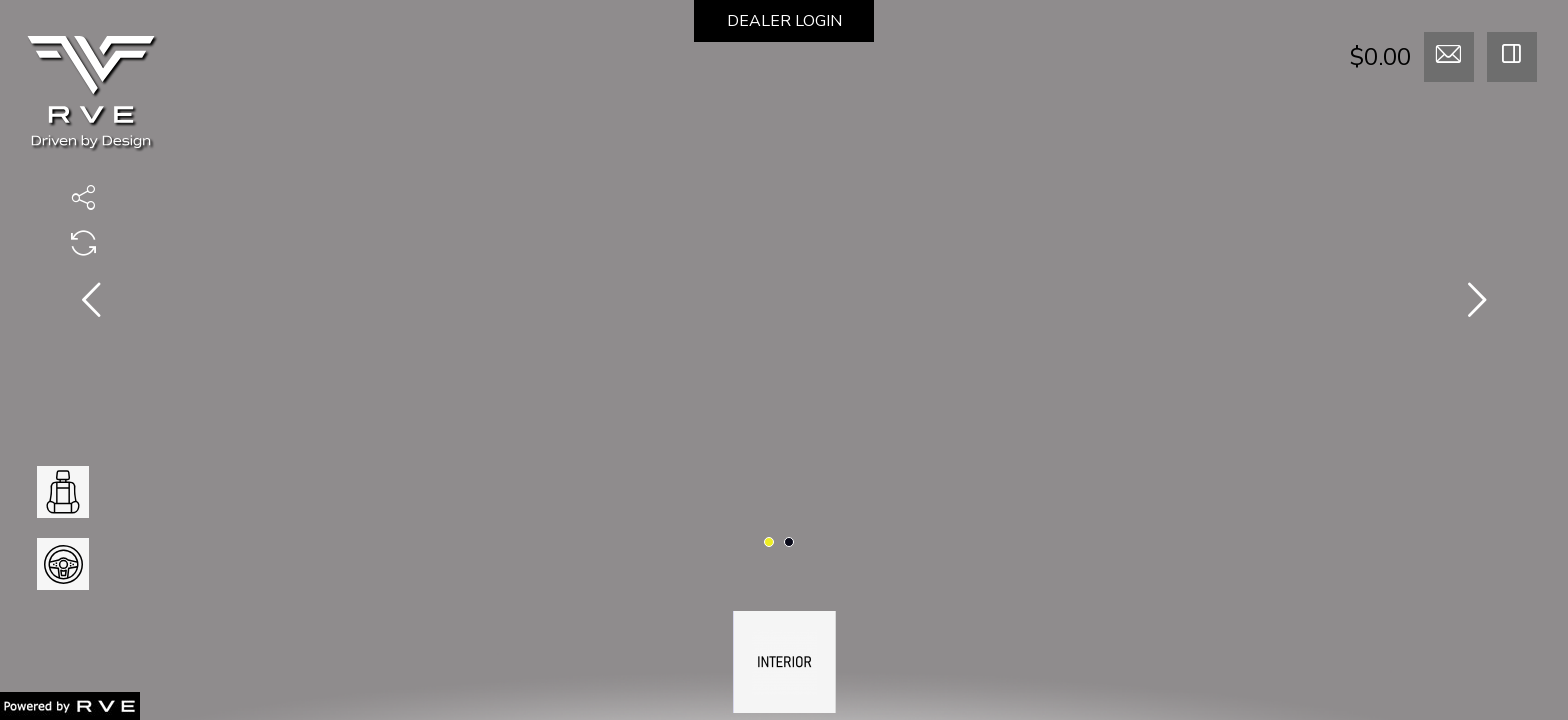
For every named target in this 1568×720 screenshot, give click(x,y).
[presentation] (91, 304)
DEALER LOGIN (784, 21)
